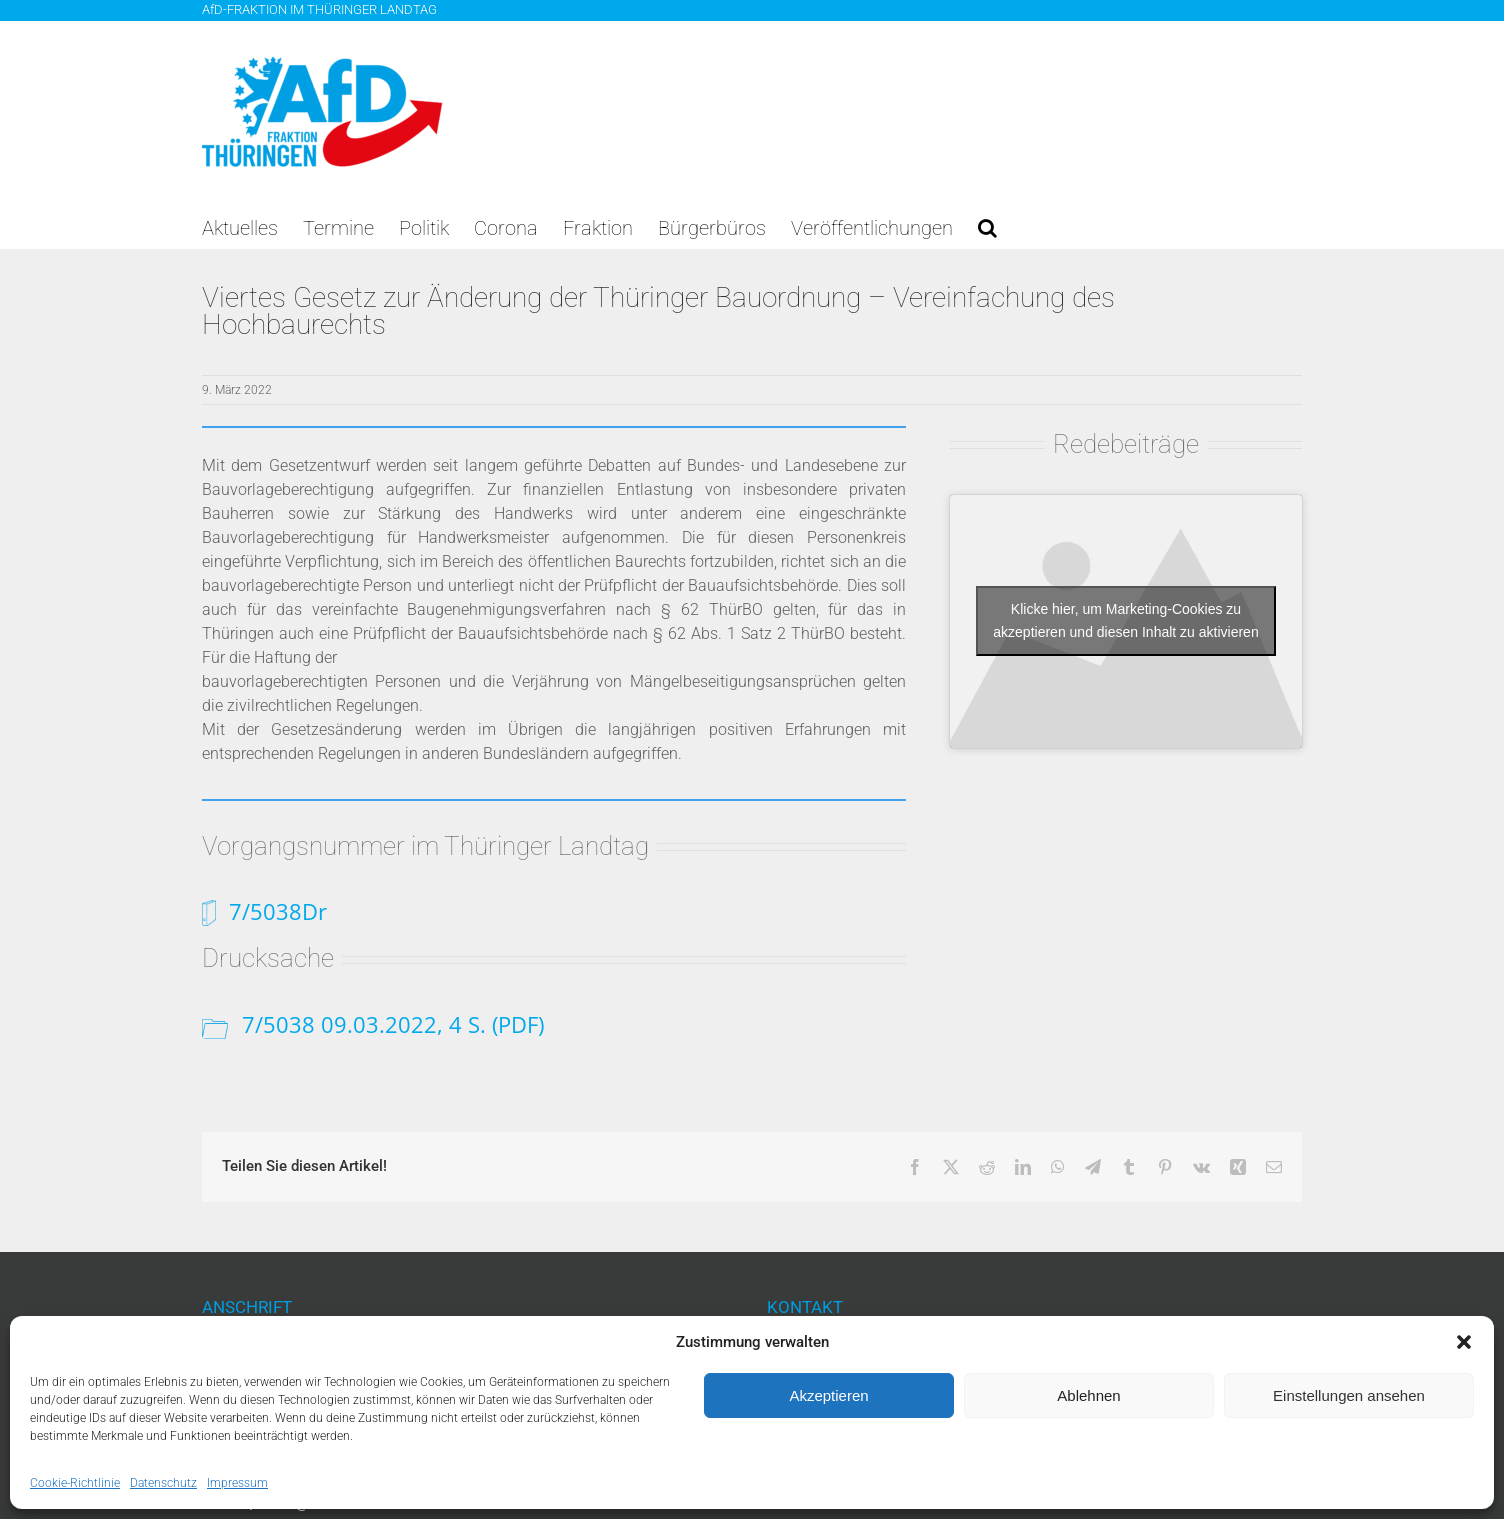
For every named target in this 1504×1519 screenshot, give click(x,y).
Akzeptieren (828, 1395)
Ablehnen (1088, 1395)
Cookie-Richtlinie (75, 1483)
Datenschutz (163, 1483)
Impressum (237, 1483)
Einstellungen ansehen (1349, 1395)
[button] (1464, 1342)
